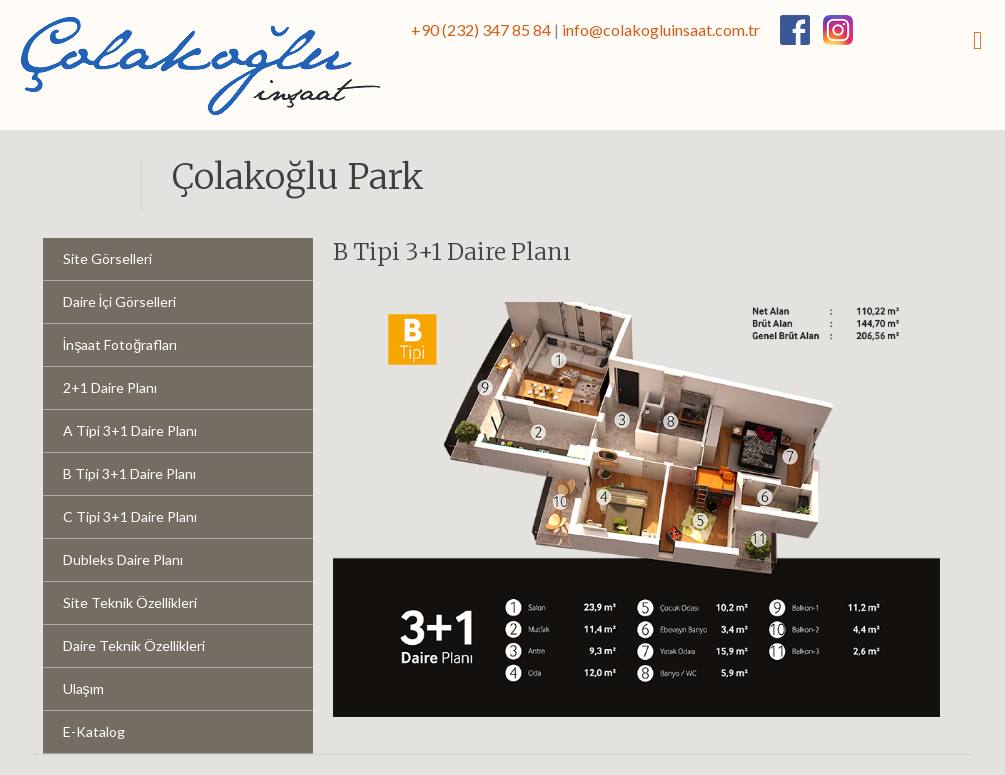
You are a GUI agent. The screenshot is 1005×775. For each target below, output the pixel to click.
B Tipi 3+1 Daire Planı (129, 473)
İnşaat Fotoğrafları (120, 344)
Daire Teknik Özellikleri (134, 645)
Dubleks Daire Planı (123, 559)
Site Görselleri (107, 258)
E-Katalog (94, 731)
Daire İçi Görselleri (120, 301)
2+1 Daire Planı (110, 387)
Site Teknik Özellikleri (130, 602)
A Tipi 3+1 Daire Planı (130, 430)
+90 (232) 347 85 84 (481, 29)
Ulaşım (83, 688)
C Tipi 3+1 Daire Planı (130, 516)
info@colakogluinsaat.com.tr (661, 29)
